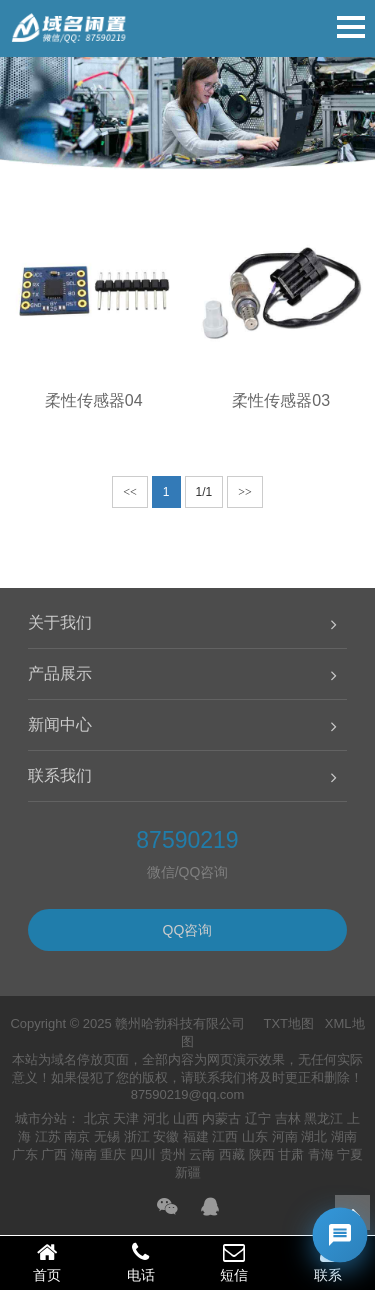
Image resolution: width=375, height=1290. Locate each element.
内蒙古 (221, 1118)
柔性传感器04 (94, 400)
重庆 (113, 1154)
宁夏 (350, 1154)
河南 (285, 1136)
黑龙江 (323, 1118)
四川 (143, 1154)
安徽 (166, 1136)
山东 (255, 1136)
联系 (328, 1262)
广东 (25, 1154)
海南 (84, 1154)
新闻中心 (60, 724)
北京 (97, 1118)
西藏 (232, 1154)
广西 (54, 1154)
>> (245, 492)
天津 (126, 1118)
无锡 (107, 1136)
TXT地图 (288, 1023)
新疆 (188, 1172)
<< (130, 492)
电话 (141, 1262)
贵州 (173, 1154)
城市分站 (41, 1118)
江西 (225, 1136)
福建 (196, 1136)
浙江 (137, 1136)
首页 (47, 1262)
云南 (202, 1154)
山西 (186, 1118)
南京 (77, 1136)
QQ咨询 (188, 930)
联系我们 (60, 775)
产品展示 (60, 673)
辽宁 (258, 1118)
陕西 (262, 1154)
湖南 (344, 1136)
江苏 (48, 1136)
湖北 (314, 1136)
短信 (235, 1262)
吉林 (288, 1118)
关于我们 (60, 622)
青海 (321, 1154)
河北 (156, 1118)
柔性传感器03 (281, 400)
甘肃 (291, 1154)
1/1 (204, 492)
